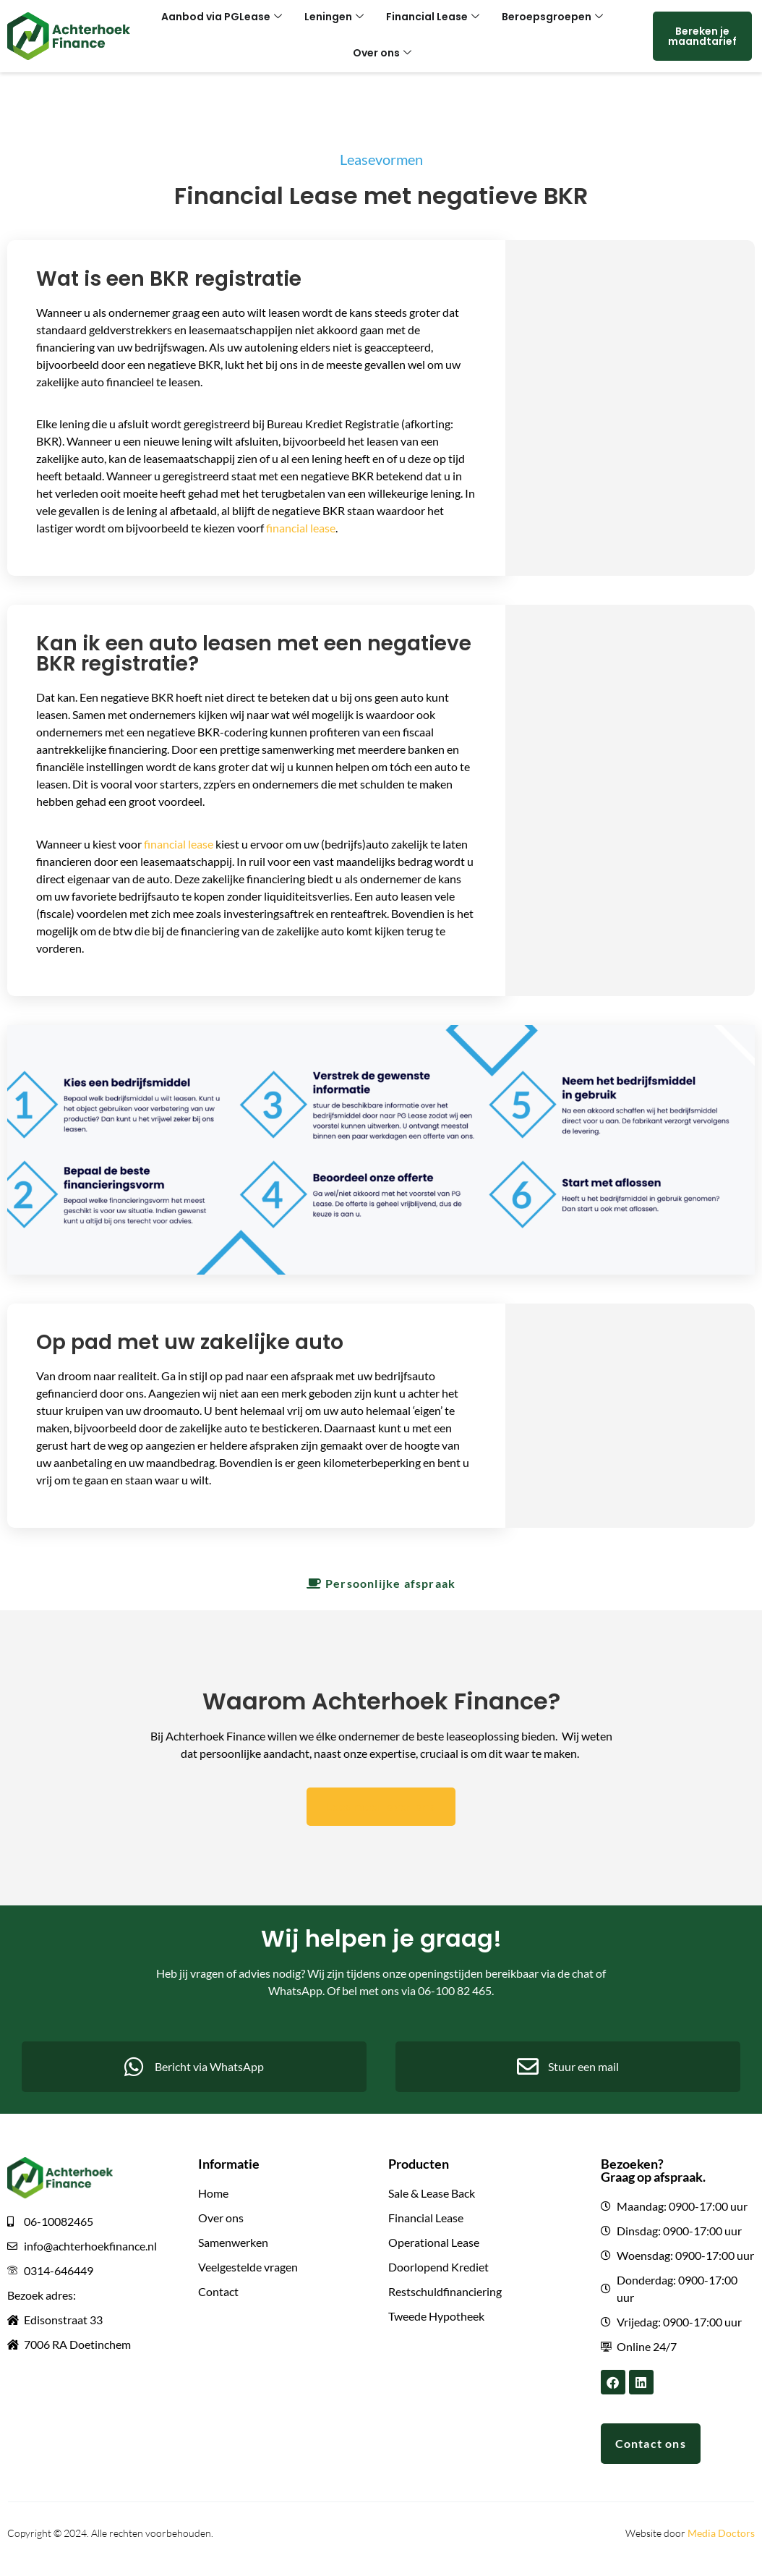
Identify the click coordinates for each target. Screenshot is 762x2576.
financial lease (300, 528)
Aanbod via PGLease (228, 18)
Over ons (382, 54)
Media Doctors (721, 2536)
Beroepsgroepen (545, 18)
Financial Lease (430, 18)
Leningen (336, 18)
